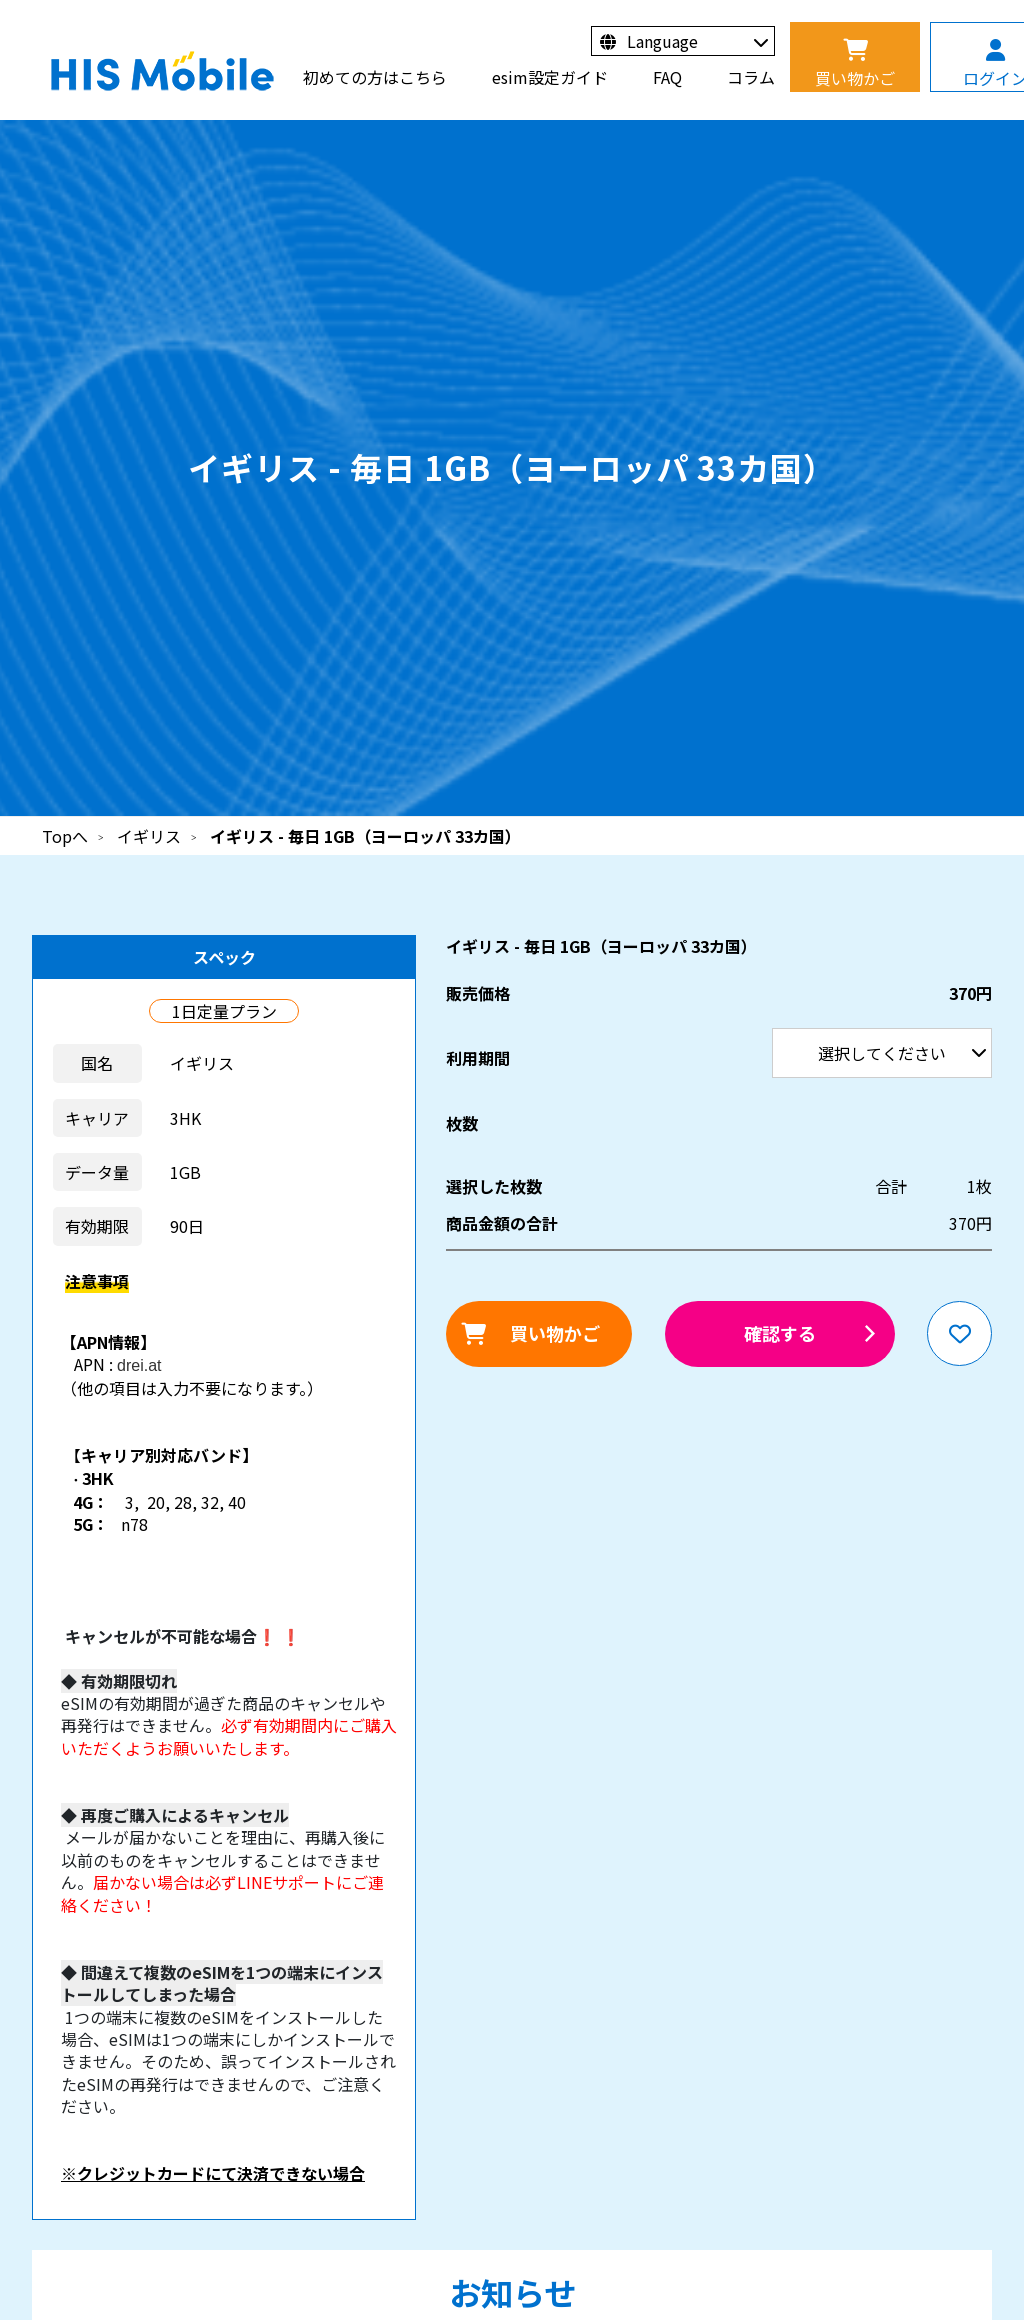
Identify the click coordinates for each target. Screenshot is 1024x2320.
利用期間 (0, 0)
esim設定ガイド (550, 77)
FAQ (667, 77)
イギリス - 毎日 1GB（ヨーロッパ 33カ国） (365, 836)
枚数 (462, 1123)
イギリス (149, 836)
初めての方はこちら (375, 77)
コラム (751, 77)
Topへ (65, 836)
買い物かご (555, 1333)
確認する (780, 1333)
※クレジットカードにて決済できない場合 (213, 2173)
